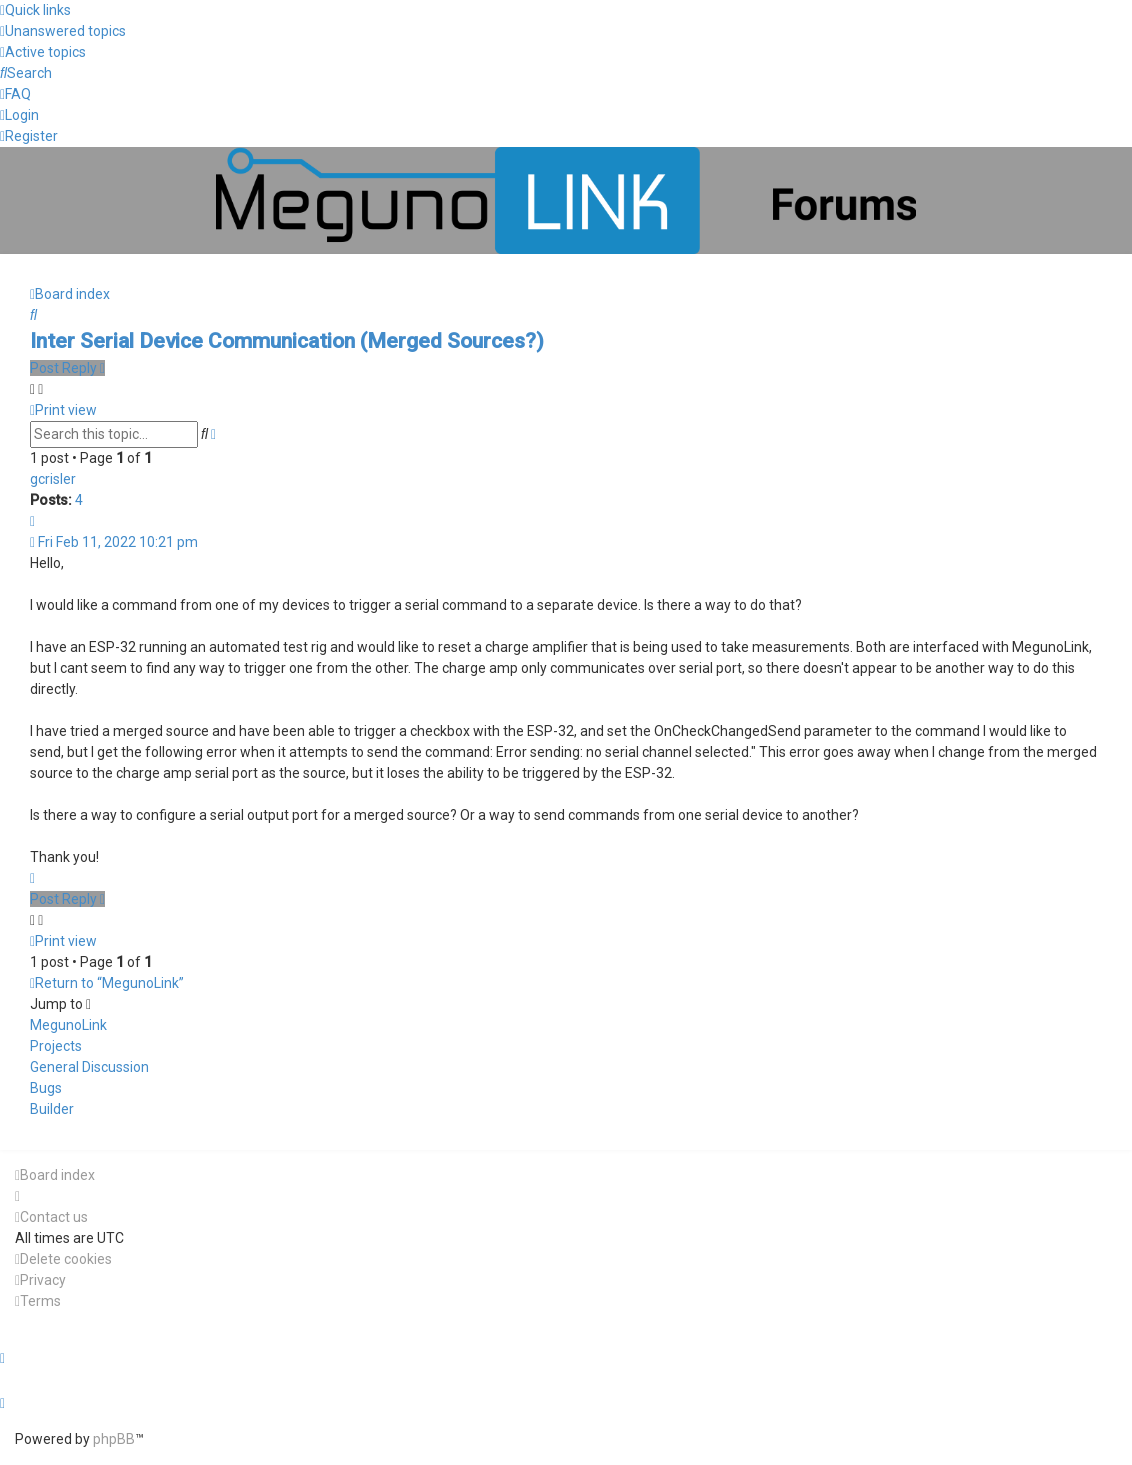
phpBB (114, 1439)
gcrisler (53, 479)
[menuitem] (63, 31)
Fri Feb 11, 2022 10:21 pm (114, 542)
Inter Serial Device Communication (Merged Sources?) (287, 341)
